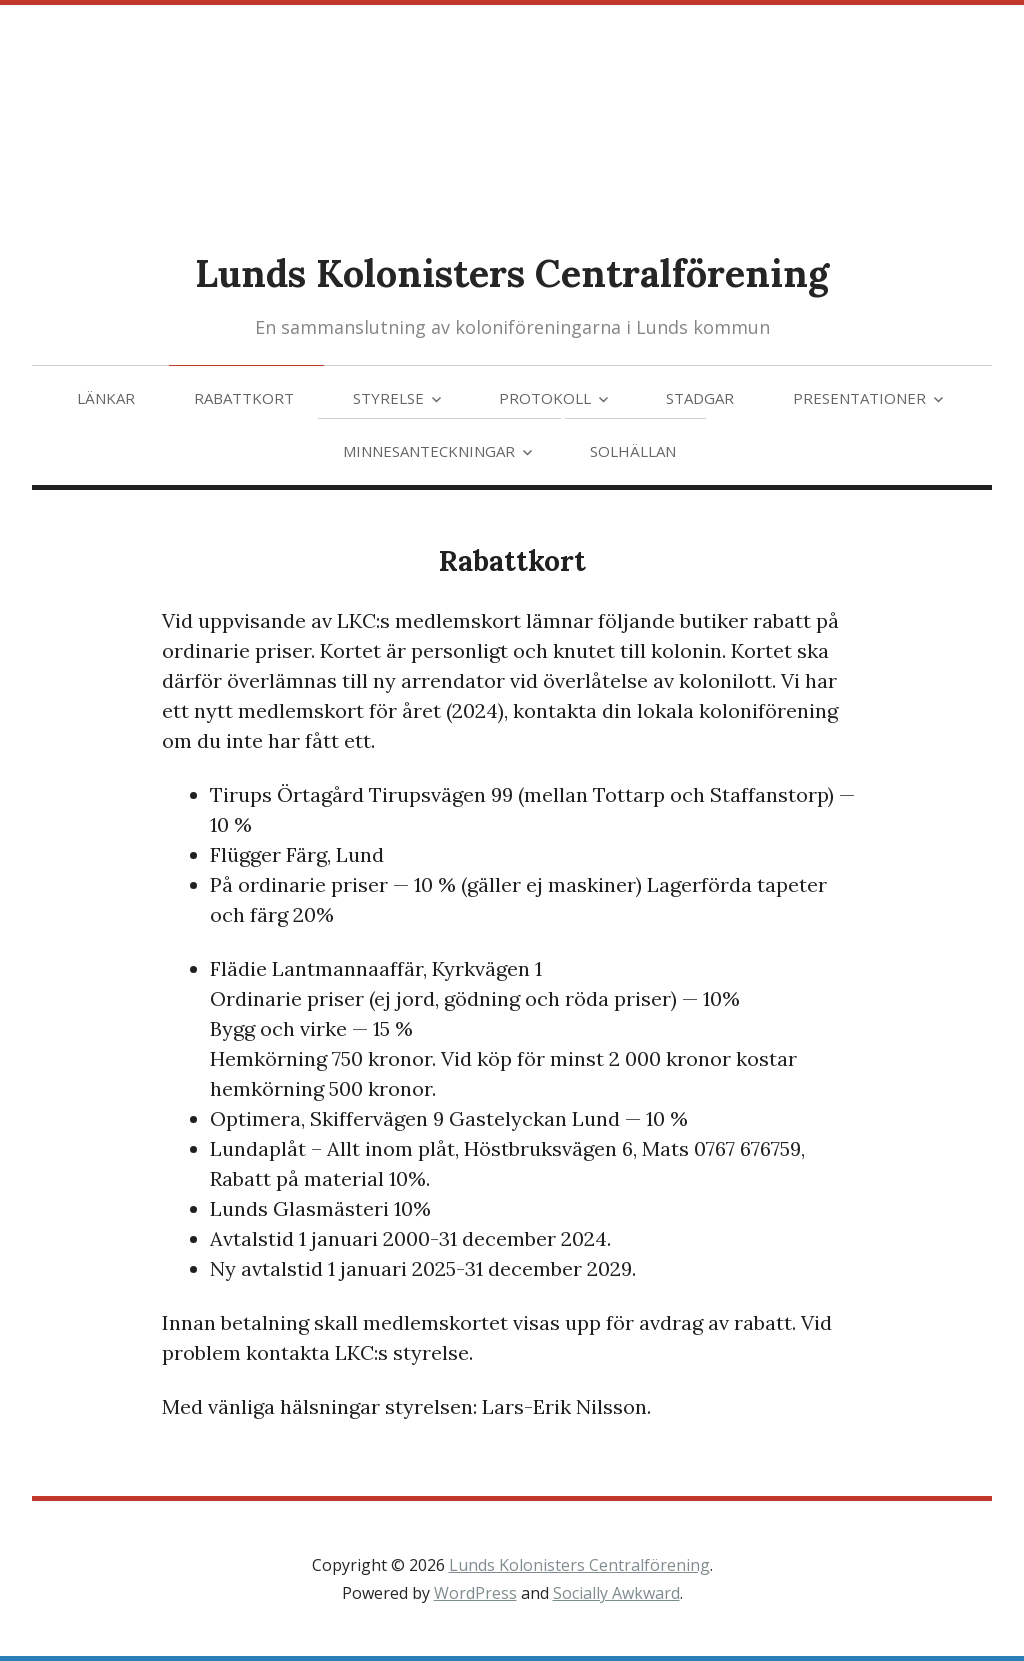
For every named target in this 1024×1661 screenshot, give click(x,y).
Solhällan (633, 451)
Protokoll (545, 398)
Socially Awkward (616, 1593)
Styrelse (388, 398)
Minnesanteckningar (429, 451)
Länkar (106, 398)
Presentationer (859, 398)
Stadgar (700, 398)
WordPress (475, 1593)
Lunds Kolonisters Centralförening (512, 273)
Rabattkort (244, 398)
